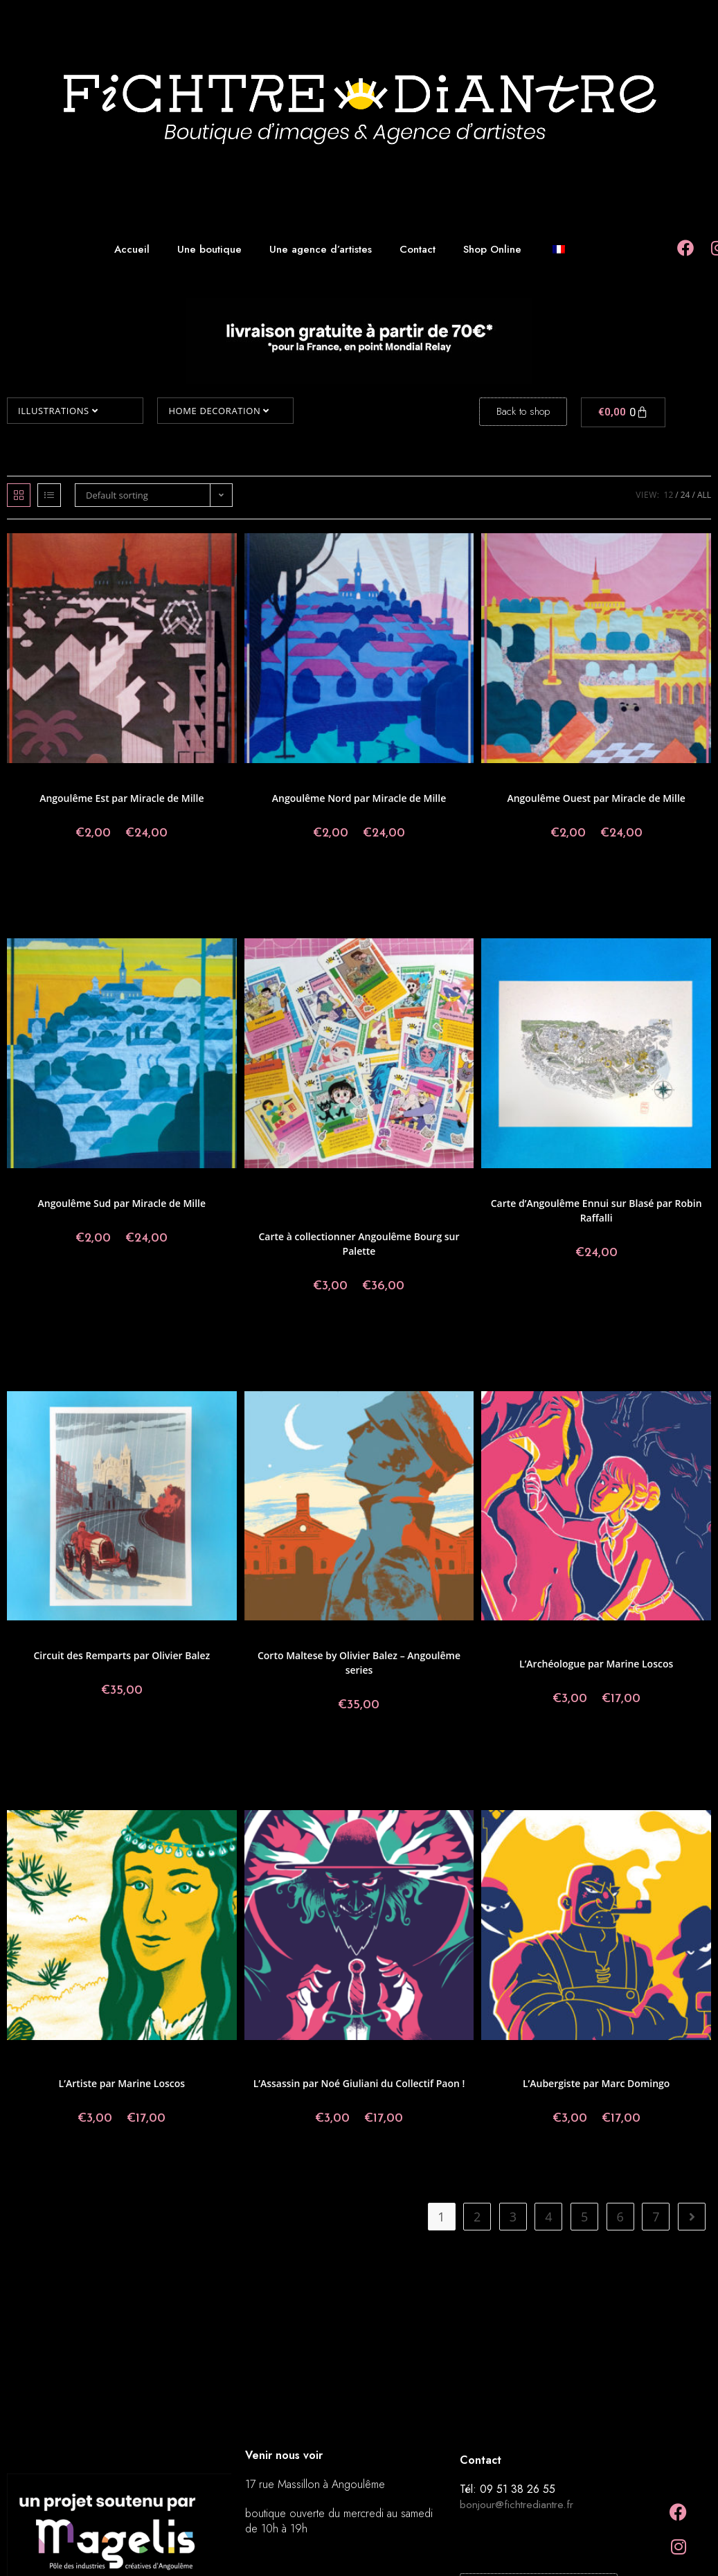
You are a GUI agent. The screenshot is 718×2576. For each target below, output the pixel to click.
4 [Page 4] (548, 2216)
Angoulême (59, 781)
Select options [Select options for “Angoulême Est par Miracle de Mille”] (121, 879)
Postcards (582, 1638)
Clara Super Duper (351, 1194)
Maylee (402, 1202)
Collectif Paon (628, 1638)
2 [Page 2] (477, 2216)
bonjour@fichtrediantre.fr (517, 2504)
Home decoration (218, 410)
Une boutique (209, 249)
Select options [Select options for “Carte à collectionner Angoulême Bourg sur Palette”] (359, 1332)
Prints (25, 781)
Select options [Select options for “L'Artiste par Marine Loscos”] (121, 2165)
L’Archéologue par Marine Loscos (596, 1663)
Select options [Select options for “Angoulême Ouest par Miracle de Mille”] (596, 879)
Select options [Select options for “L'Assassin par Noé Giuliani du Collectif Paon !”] (359, 2165)
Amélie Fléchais (282, 1186)
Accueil (132, 249)
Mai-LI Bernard (359, 1202)
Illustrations (58, 410)
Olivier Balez (337, 1211)
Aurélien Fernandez (280, 1194)
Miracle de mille (200, 781)
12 (669, 495)
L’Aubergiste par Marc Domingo (596, 2083)
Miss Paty (294, 1211)
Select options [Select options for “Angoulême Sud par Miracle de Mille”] (121, 1284)
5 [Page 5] (584, 2216)
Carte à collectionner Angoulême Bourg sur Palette (358, 1244)
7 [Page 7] (655, 2216)
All (704, 495)
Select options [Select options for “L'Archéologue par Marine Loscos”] (596, 1745)
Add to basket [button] (596, 1299)
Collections (103, 781)
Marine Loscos (619, 1646)
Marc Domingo (619, 2066)
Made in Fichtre (300, 1202)
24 (685, 495)
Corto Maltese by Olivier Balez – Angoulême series (359, 1662)
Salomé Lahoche (359, 1219)
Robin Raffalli (674, 1186)
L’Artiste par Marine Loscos (122, 2083)
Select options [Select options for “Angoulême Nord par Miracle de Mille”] (359, 879)
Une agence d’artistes (320, 249)
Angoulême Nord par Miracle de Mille (359, 798)
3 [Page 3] (513, 2216)
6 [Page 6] (620, 2216)
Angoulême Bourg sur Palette (409, 1186)
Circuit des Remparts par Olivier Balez (121, 1655)
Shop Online (492, 249)
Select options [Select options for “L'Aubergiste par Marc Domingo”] (596, 2165)
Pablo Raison (386, 1211)
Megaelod (436, 1202)
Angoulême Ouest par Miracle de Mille (596, 798)
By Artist (427, 1211)
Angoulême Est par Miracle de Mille (121, 798)
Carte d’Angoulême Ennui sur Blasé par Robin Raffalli (596, 1210)
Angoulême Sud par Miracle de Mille (122, 1203)
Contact (418, 249)
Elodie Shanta (413, 1194)
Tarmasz (408, 1219)
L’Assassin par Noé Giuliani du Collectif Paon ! (359, 2083)
